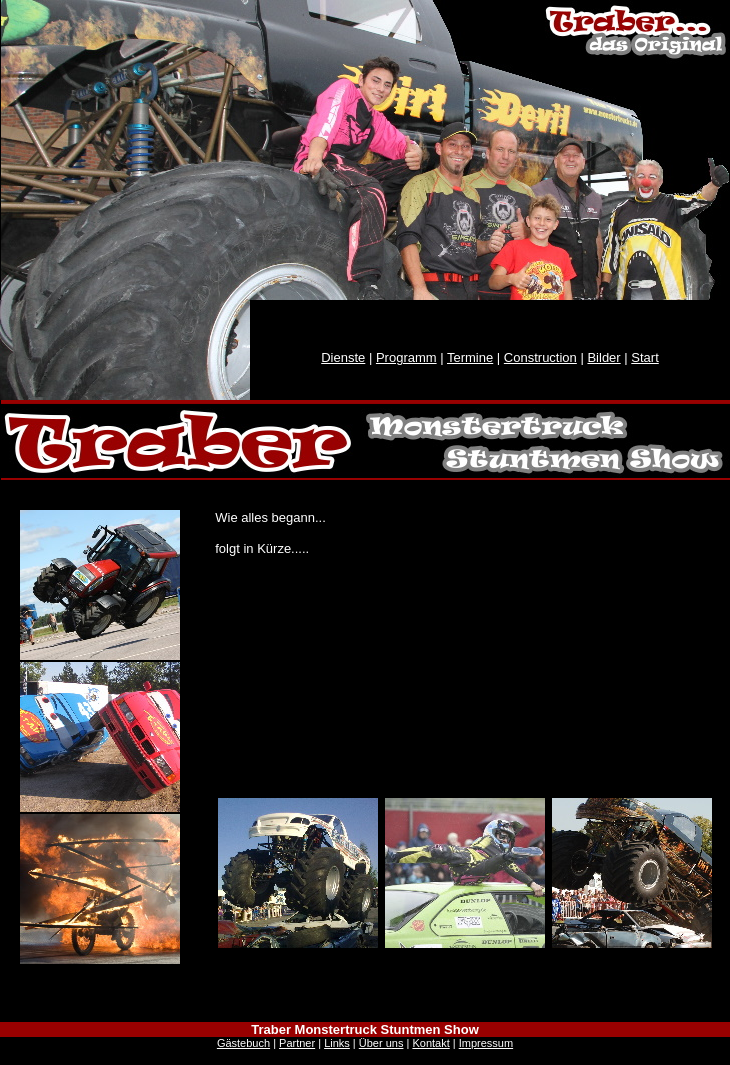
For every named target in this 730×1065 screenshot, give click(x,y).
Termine (470, 357)
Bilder (603, 357)
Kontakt (430, 1043)
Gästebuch (243, 1043)
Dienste (343, 357)
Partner (297, 1043)
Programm (406, 357)
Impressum (486, 1043)
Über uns (381, 1043)
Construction (540, 357)
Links (337, 1043)
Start (644, 357)
